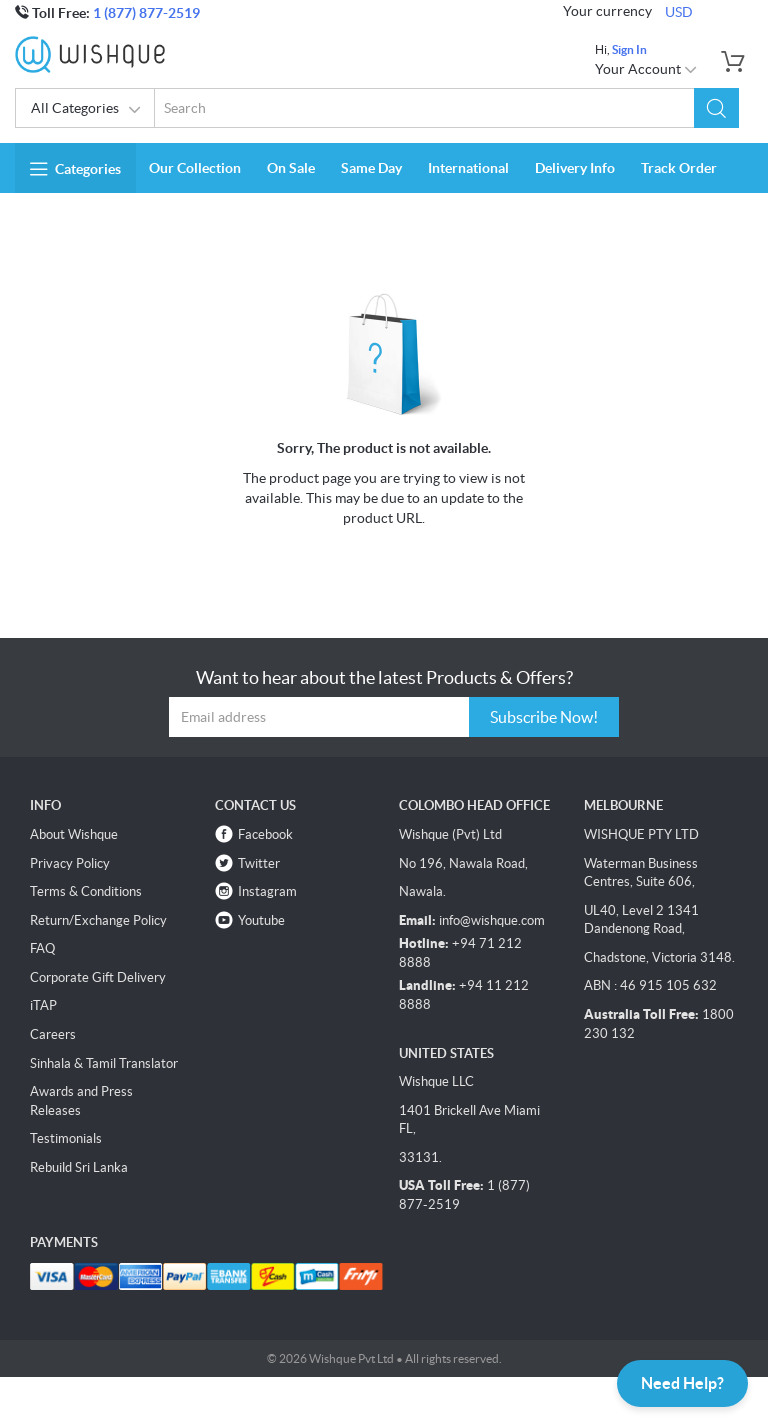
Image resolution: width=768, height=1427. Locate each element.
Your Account (646, 69)
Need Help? (682, 1383)
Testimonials (66, 1138)
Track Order (679, 168)
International (468, 168)
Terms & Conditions (86, 891)
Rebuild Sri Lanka (79, 1167)
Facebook (265, 834)
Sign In (629, 49)
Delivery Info (575, 168)
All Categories (86, 110)
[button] (716, 108)
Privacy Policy (70, 863)
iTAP (43, 1005)
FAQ (42, 948)
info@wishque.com (492, 920)
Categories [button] (75, 169)
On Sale (291, 168)
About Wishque (74, 834)
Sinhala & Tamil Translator (104, 1063)
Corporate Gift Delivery (98, 977)
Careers (53, 1034)
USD (679, 12)
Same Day (371, 168)
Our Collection (195, 168)
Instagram (267, 891)
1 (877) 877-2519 (146, 13)
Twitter (259, 863)
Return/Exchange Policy (98, 920)
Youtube (261, 920)
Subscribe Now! (544, 717)
